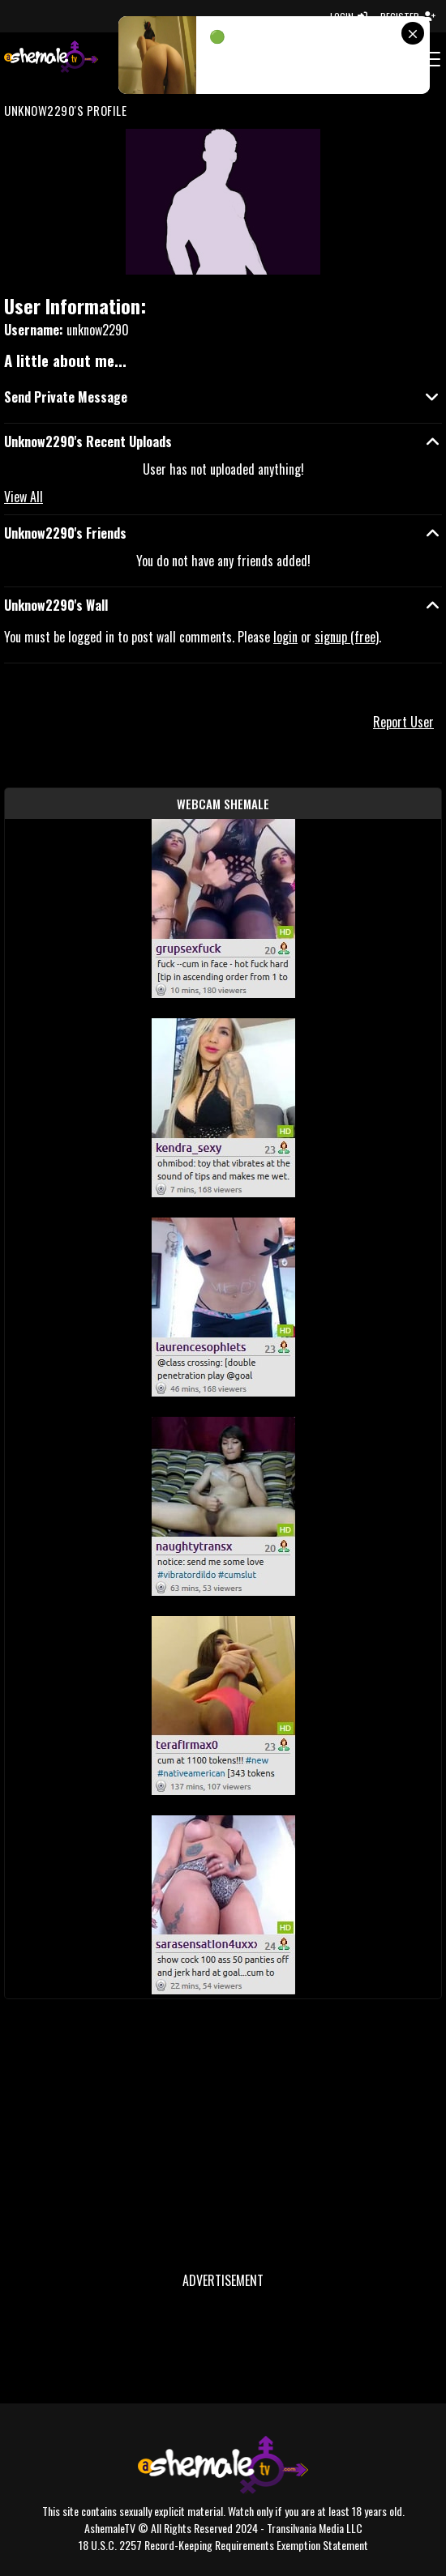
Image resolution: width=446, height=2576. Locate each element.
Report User (403, 721)
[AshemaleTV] (51, 59)
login (285, 636)
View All (23, 496)
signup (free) (347, 636)
